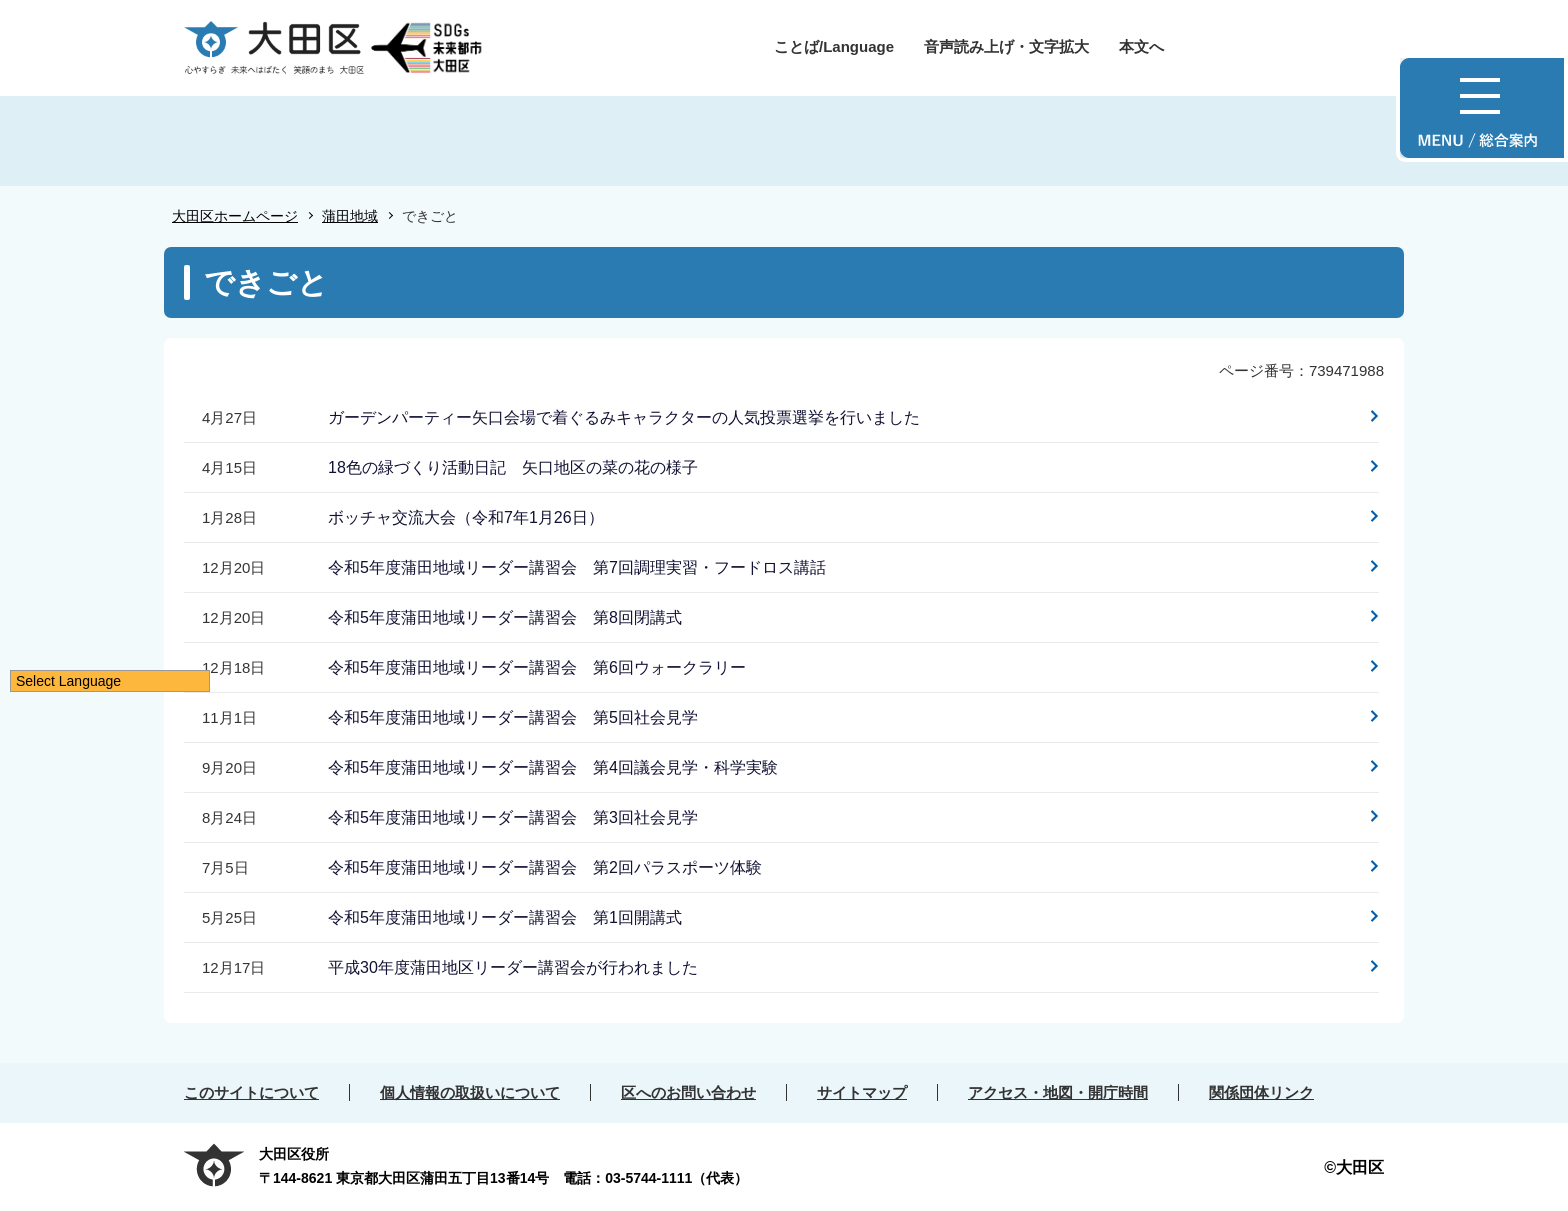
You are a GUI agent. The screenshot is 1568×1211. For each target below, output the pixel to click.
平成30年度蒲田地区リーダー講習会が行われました (513, 967)
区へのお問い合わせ (688, 1092)
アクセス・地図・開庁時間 (1058, 1092)
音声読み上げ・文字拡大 (1006, 46)
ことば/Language (834, 46)
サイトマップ (862, 1092)
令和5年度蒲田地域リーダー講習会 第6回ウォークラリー (537, 667)
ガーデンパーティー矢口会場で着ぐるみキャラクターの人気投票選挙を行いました (624, 417)
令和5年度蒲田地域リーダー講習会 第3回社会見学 (513, 817)
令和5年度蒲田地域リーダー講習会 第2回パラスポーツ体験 (545, 867)
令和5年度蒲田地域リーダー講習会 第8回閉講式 (505, 617)
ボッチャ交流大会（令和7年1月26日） (466, 517)
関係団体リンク (1261, 1092)
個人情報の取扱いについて (470, 1092)
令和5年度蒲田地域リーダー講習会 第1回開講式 (505, 917)
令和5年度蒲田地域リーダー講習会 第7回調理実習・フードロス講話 (577, 567)
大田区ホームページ (235, 216)
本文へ (1141, 46)
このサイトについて (251, 1092)
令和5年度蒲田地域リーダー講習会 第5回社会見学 (513, 717)
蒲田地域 (350, 216)
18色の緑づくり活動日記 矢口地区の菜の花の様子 (513, 467)
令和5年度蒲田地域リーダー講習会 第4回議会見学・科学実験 (553, 767)
